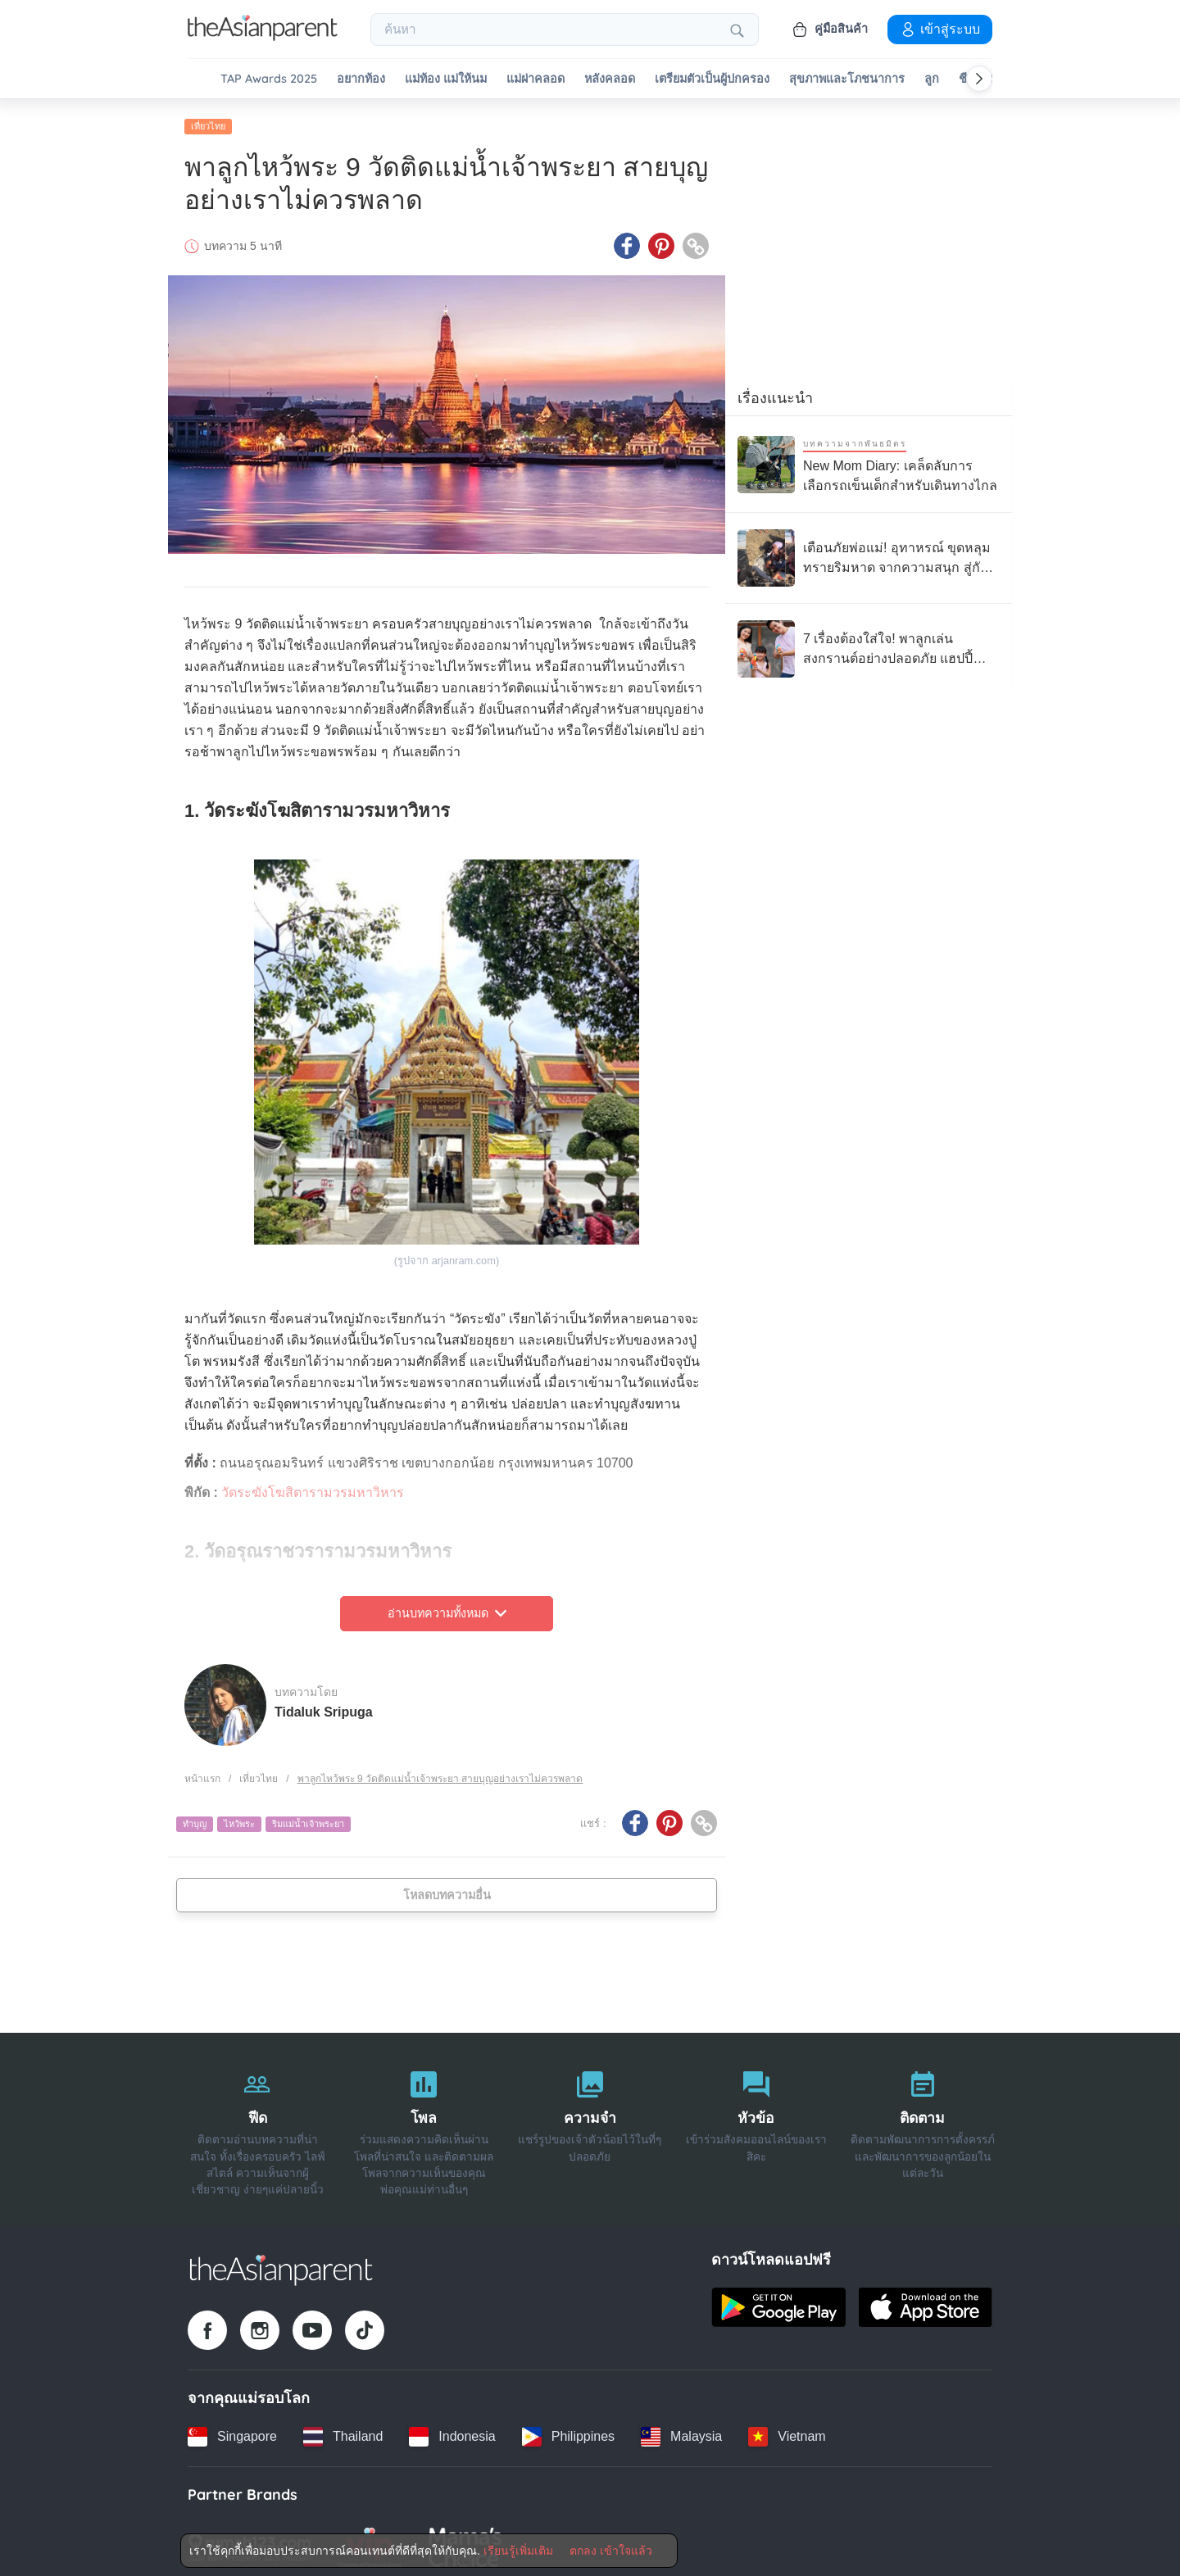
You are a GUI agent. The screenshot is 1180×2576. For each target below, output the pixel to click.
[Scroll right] (979, 79)
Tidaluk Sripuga (324, 1705)
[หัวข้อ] (756, 2123)
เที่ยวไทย (208, 120)
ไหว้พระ (239, 1818)
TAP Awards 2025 (268, 79)
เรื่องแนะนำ (775, 392)
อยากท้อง (361, 79)
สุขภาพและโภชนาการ (847, 79)
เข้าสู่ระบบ (940, 28)
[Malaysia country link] (681, 2430)
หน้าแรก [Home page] (202, 1772)
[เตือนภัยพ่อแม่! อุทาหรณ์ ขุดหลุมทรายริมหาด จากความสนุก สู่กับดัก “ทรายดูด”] (869, 552)
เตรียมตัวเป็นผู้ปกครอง (712, 79)
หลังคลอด (609, 79)
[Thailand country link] (343, 2430)
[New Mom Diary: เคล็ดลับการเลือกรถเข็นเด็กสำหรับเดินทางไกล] (869, 458)
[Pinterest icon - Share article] (661, 240)
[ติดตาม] (922, 2123)
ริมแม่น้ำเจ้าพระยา (308, 1818)
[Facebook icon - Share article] (627, 240)
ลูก (931, 79)
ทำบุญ (194, 1818)
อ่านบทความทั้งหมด (447, 1607)
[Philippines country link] (568, 2430)
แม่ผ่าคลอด (535, 79)
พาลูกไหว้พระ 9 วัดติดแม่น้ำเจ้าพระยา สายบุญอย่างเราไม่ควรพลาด (440, 1772)
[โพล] (424, 2123)
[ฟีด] (257, 2123)
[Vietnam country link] (786, 2430)
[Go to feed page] (263, 36)
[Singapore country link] (232, 2430)
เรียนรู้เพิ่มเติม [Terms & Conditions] (518, 2550)
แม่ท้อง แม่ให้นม (446, 79)
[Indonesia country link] (452, 2430)
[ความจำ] (590, 2123)
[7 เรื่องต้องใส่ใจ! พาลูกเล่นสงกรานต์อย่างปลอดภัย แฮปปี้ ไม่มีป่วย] (869, 643)
